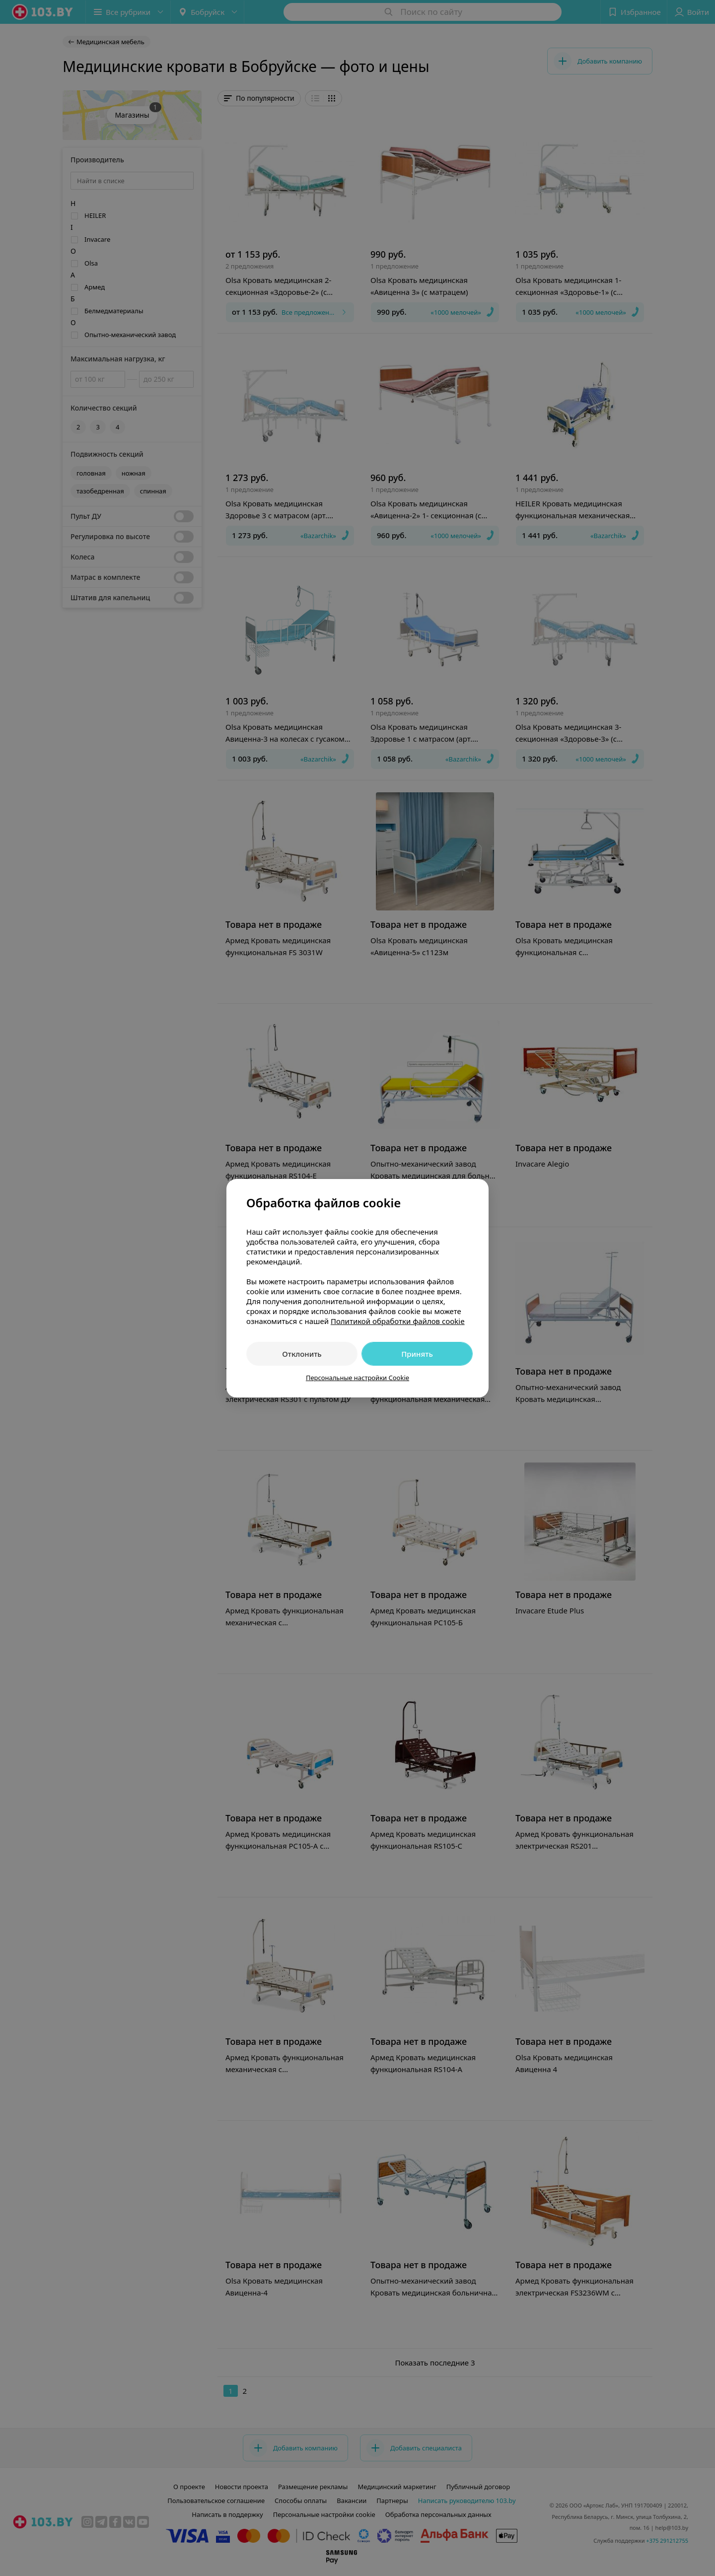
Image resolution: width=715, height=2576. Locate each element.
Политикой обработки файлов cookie (398, 1321)
